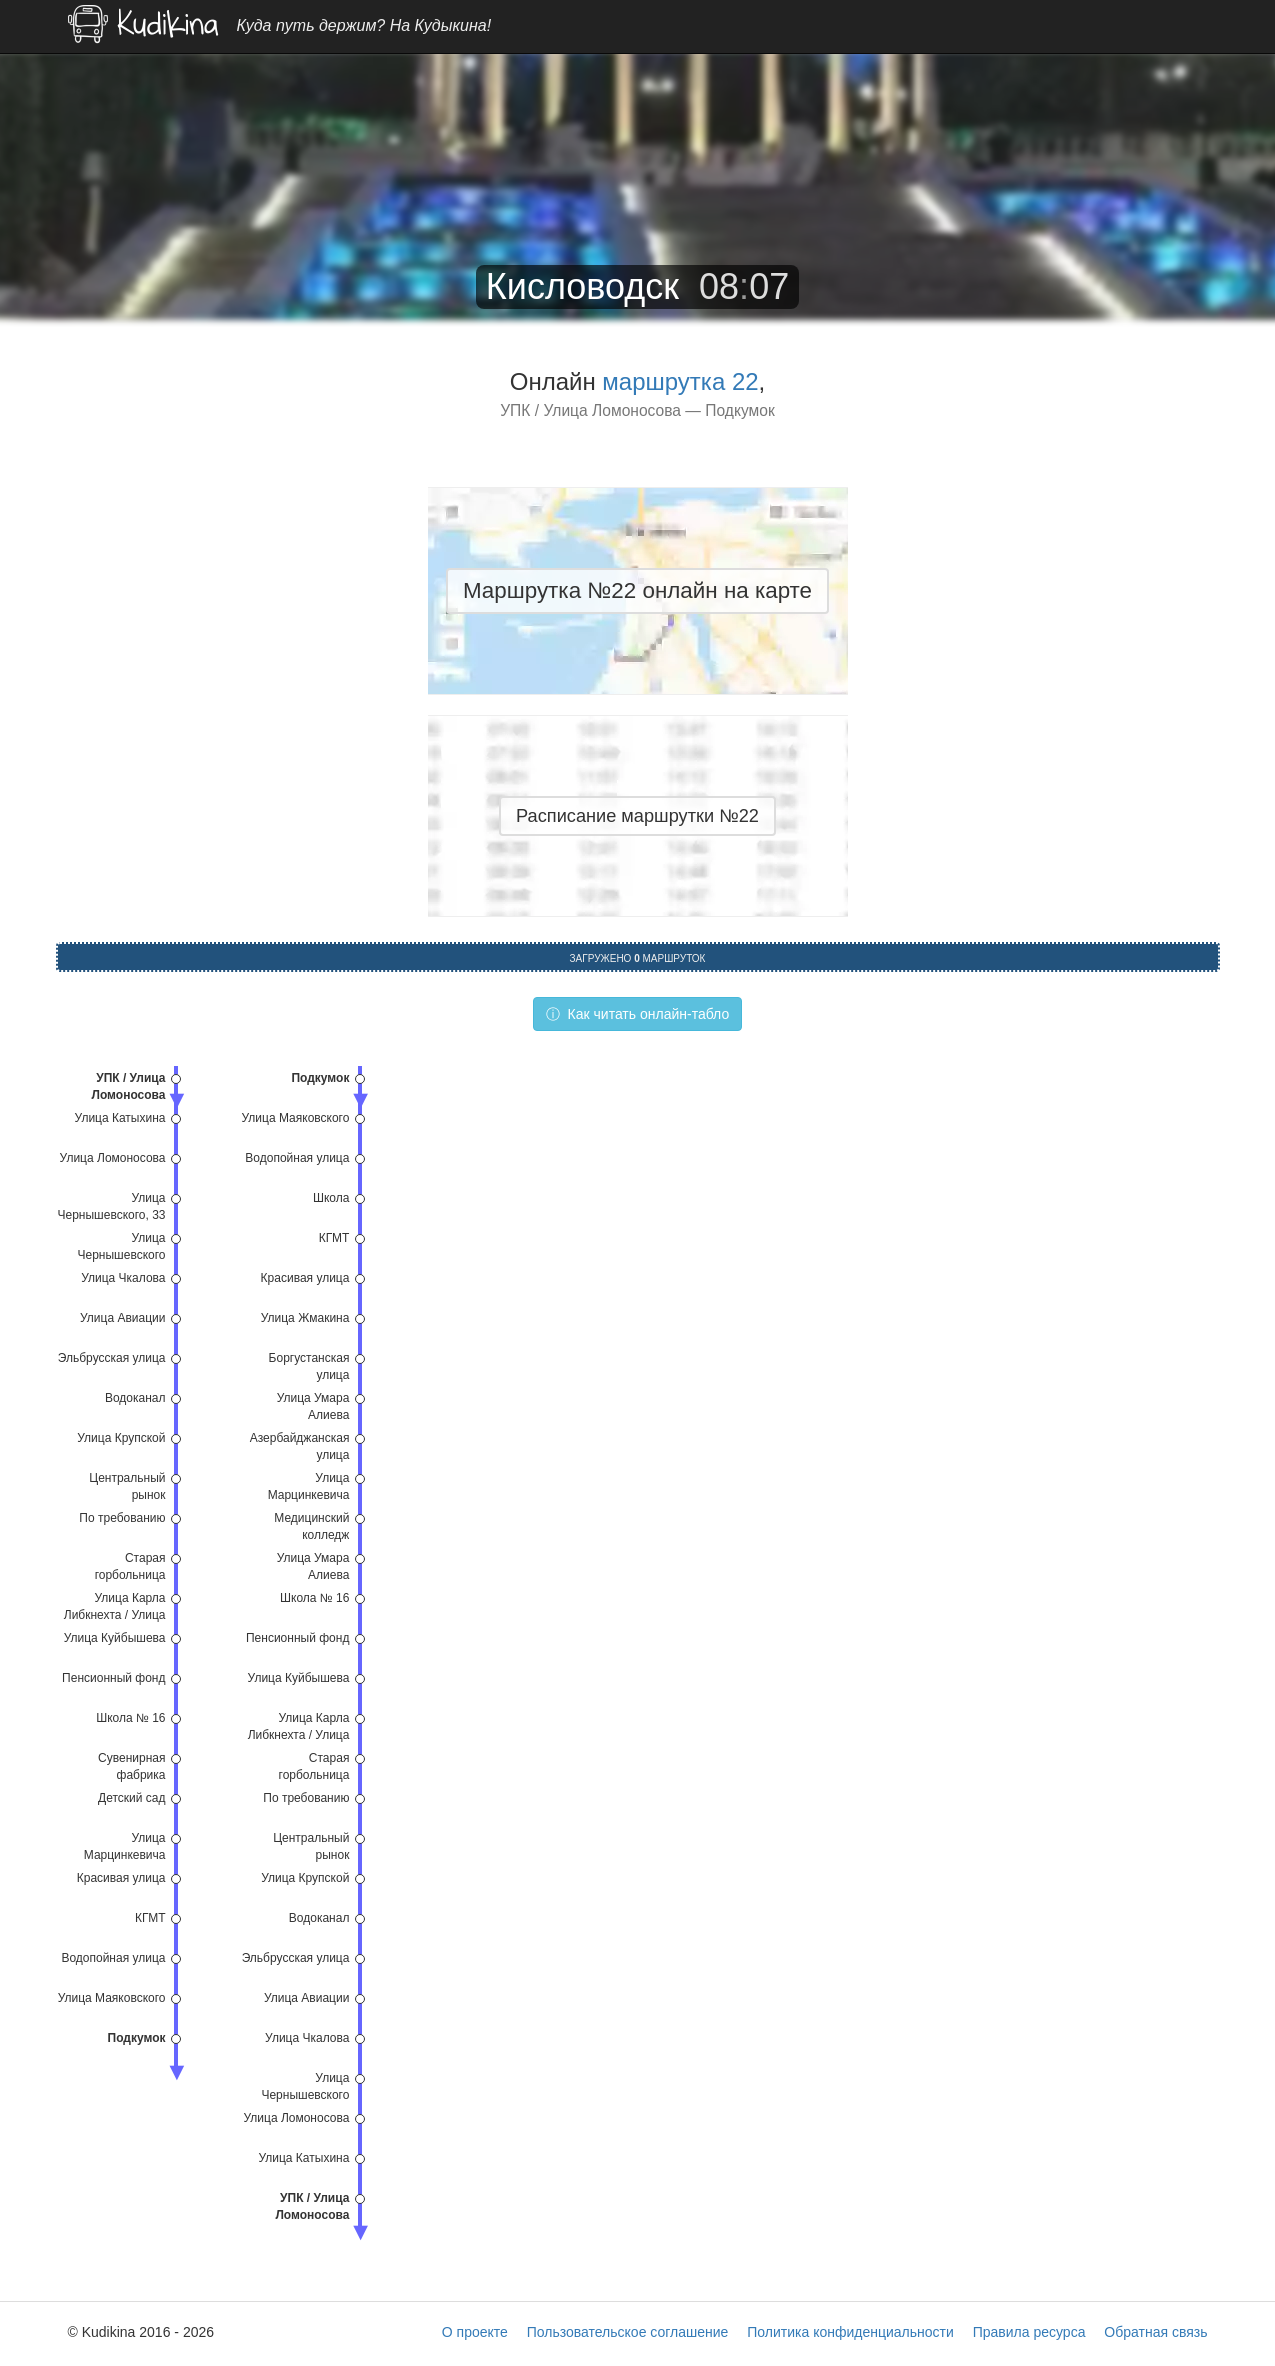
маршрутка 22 (680, 381)
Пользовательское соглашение (628, 2332)
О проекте (475, 2332)
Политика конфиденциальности (850, 2332)
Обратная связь (1155, 2332)
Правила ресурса (1029, 2332)
